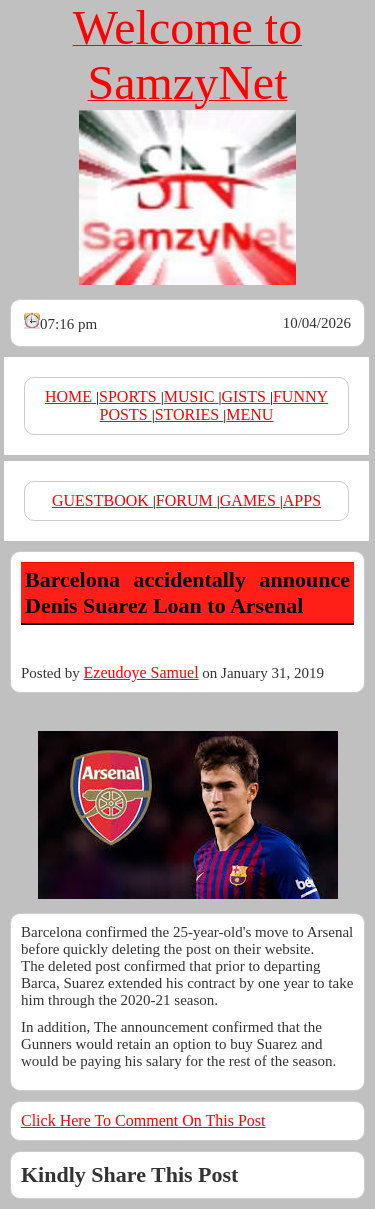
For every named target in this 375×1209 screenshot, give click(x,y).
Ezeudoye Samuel (141, 672)
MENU (249, 414)
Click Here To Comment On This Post (143, 1120)
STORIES (189, 414)
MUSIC (191, 396)
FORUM (186, 500)
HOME (70, 396)
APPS (302, 500)
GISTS (245, 396)
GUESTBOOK (102, 500)
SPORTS (130, 396)
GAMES (250, 500)
